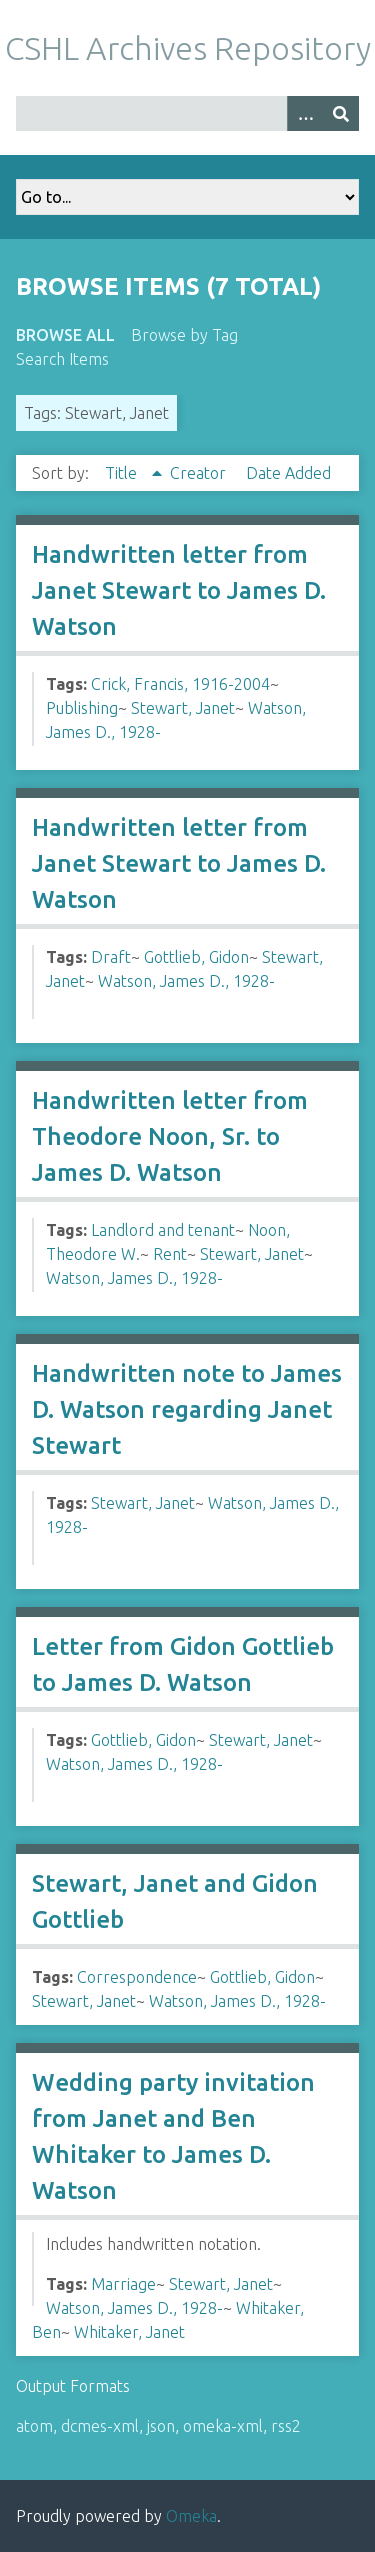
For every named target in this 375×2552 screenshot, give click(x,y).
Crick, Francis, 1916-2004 (180, 684)
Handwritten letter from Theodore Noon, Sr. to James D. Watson (170, 1136)
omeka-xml (223, 2426)
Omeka (191, 2516)
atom (34, 2426)
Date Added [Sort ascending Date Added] (288, 473)
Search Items (62, 359)
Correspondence (137, 1977)
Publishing (82, 708)
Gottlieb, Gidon (196, 957)
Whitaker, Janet (129, 2332)
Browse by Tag (184, 335)
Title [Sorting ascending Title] (123, 473)
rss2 (286, 2426)
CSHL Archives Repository (188, 48)
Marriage (123, 2284)
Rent (170, 1254)
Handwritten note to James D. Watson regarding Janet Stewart (187, 1409)
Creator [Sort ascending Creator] (200, 473)
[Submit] (341, 113)
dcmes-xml (100, 2426)
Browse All (65, 335)
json (161, 2426)
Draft (111, 957)
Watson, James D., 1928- (186, 981)
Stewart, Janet (183, 708)
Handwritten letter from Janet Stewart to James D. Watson (179, 590)
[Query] (187, 113)
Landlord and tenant (163, 1230)
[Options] (305, 113)
